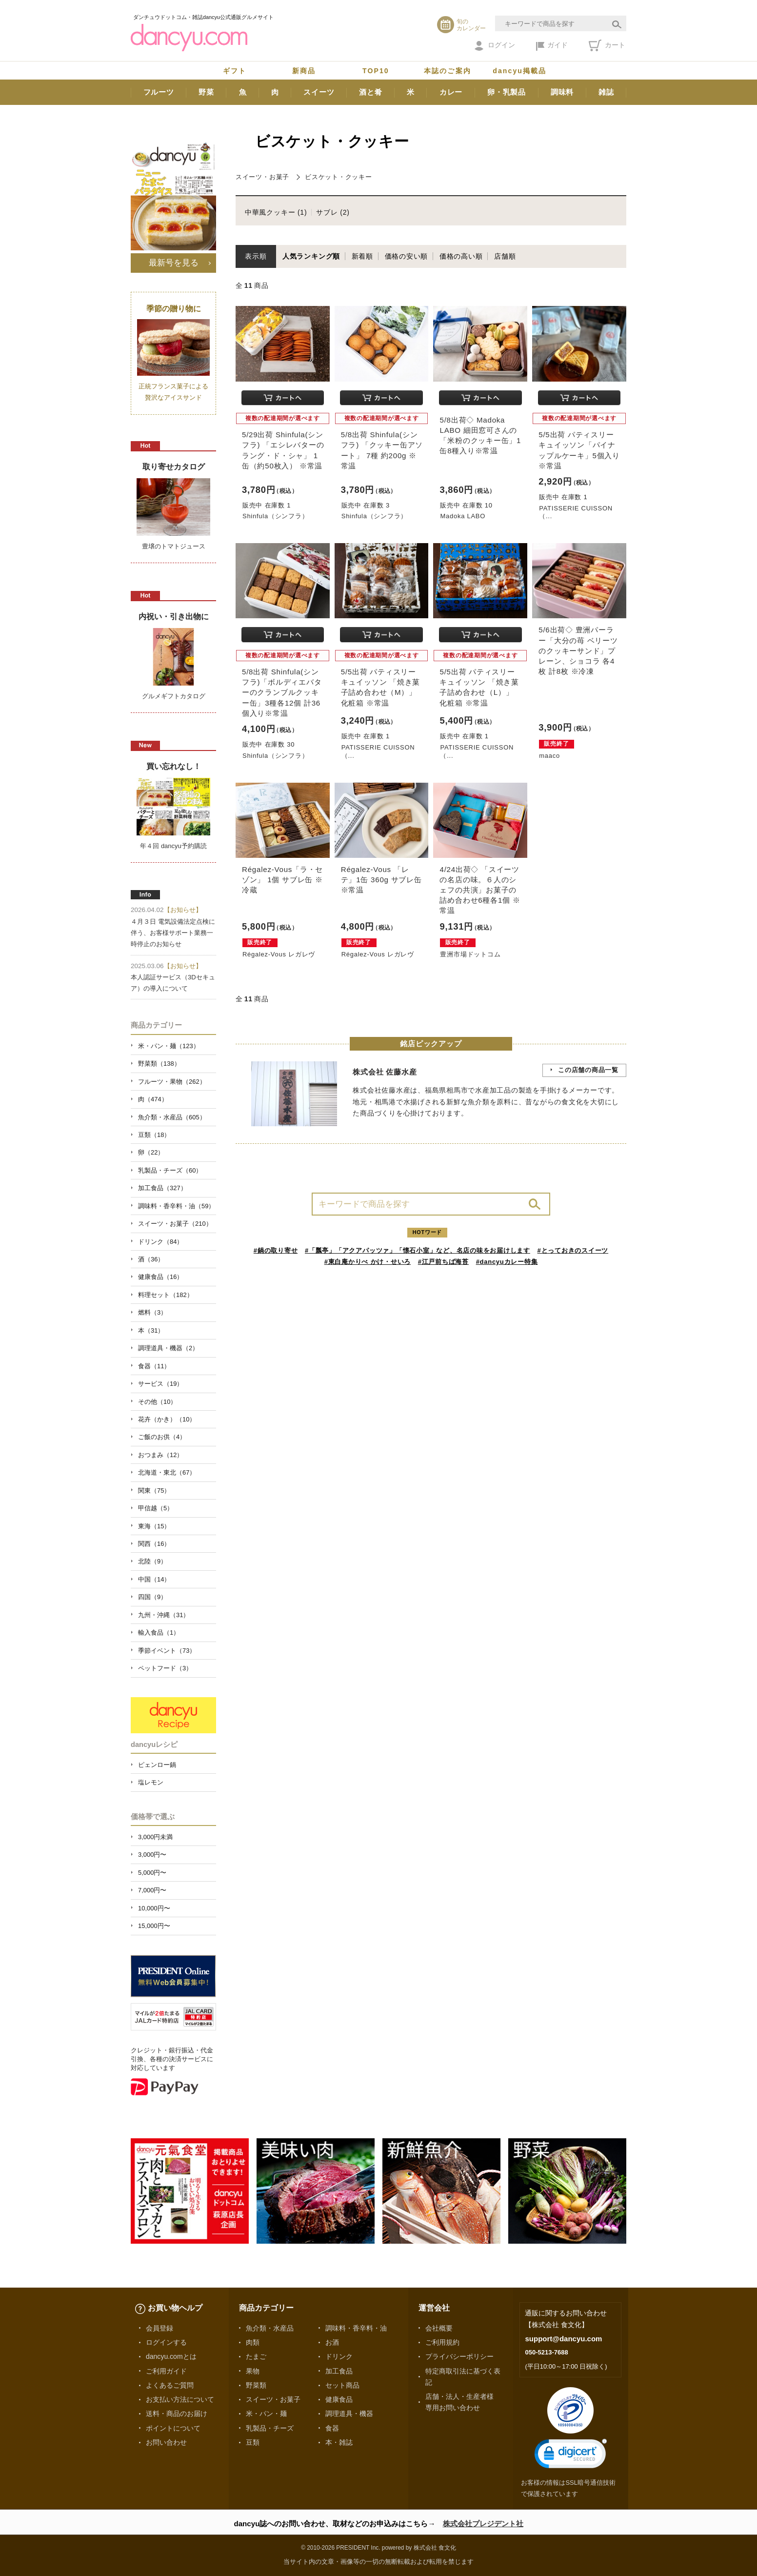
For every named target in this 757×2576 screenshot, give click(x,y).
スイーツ (318, 92)
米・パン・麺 (266, 2413)
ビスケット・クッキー (338, 177)
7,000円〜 (152, 1890)
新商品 (304, 71)
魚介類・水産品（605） (172, 1117)
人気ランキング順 (311, 256)
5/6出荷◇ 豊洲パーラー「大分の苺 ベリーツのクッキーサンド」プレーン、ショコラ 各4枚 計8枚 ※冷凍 (578, 650)
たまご (256, 2356)
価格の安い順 (406, 256)
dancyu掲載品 (519, 71)
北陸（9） (152, 1561)
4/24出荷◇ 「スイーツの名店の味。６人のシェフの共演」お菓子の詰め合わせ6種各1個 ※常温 (479, 890)
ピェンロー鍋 (157, 1764)
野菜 (206, 92)
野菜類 (256, 2385)
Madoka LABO (462, 516)
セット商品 (342, 2385)
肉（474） (153, 1099)
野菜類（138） (159, 1063)
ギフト (234, 71)
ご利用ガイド (166, 2371)
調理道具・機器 (349, 2413)
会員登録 (159, 2328)
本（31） (151, 1330)
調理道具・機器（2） (168, 1348)
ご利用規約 (442, 2342)
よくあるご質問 (170, 2385)
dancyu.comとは (171, 2356)
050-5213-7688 (546, 2352)
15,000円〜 (154, 1925)
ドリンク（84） (160, 1241)
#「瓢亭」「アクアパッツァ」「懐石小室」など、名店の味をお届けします (417, 1250)
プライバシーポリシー (459, 2356)
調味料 (562, 92)
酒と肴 (370, 92)
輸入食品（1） (158, 1632)
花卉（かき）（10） (167, 1419)
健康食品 (339, 2399)
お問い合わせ (166, 2442)
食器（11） (154, 1366)
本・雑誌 (339, 2442)
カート (607, 45)
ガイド (552, 46)
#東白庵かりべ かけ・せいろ (367, 1261)
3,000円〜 (152, 1854)
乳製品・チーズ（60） (170, 1170)
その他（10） (157, 1401)
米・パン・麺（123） (168, 1046)
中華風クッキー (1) (276, 212)
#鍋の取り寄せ (276, 1250)
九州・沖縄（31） (163, 1615)
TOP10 (375, 71)
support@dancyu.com (563, 2338)
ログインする (166, 2342)
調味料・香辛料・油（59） (176, 1206)
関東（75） (154, 1490)
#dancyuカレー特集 (507, 1261)
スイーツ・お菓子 (262, 177)
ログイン (495, 46)
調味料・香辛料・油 (356, 2328)
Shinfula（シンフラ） (275, 516)
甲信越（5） (155, 1508)
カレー (450, 92)
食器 (332, 2428)
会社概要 (439, 2328)
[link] (570, 2455)
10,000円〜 (154, 1908)
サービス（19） (160, 1383)
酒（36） (151, 1259)
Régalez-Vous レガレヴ (278, 954)
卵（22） (151, 1152)
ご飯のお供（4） (162, 1436)
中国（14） (154, 1579)
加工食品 (339, 2371)
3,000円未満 (155, 1837)
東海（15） (154, 1526)
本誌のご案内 (447, 71)
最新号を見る (174, 262)
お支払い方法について (180, 2399)
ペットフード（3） (165, 1668)
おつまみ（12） (160, 1455)
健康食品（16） (160, 1276)
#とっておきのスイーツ (573, 1250)
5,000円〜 (152, 1872)
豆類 (252, 2442)
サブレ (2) (332, 212)
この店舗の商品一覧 (588, 1070)
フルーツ (158, 92)
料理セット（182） (165, 1294)
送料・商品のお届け (176, 2413)
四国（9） (152, 1597)
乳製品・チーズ (270, 2428)
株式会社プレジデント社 (483, 2523)
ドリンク (339, 2356)
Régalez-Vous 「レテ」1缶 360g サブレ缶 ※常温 (381, 879)
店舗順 (505, 256)
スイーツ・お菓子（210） (175, 1223)
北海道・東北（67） (167, 1472)
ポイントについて (173, 2428)
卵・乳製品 (506, 92)
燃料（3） (152, 1312)
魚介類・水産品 (270, 2328)
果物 (252, 2371)
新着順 (362, 256)
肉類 (252, 2342)
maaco (549, 755)
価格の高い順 (461, 256)
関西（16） (154, 1543)
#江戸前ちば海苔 (443, 1261)
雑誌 (606, 92)
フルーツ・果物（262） (172, 1081)
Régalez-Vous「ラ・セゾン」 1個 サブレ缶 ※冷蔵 (282, 879)
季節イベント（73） (167, 1650)
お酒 (332, 2342)
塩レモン (150, 1782)
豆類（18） (154, 1134)
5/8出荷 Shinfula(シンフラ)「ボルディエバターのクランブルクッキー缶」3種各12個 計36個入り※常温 (281, 692)
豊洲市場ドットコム (470, 954)
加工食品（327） (162, 1188)
